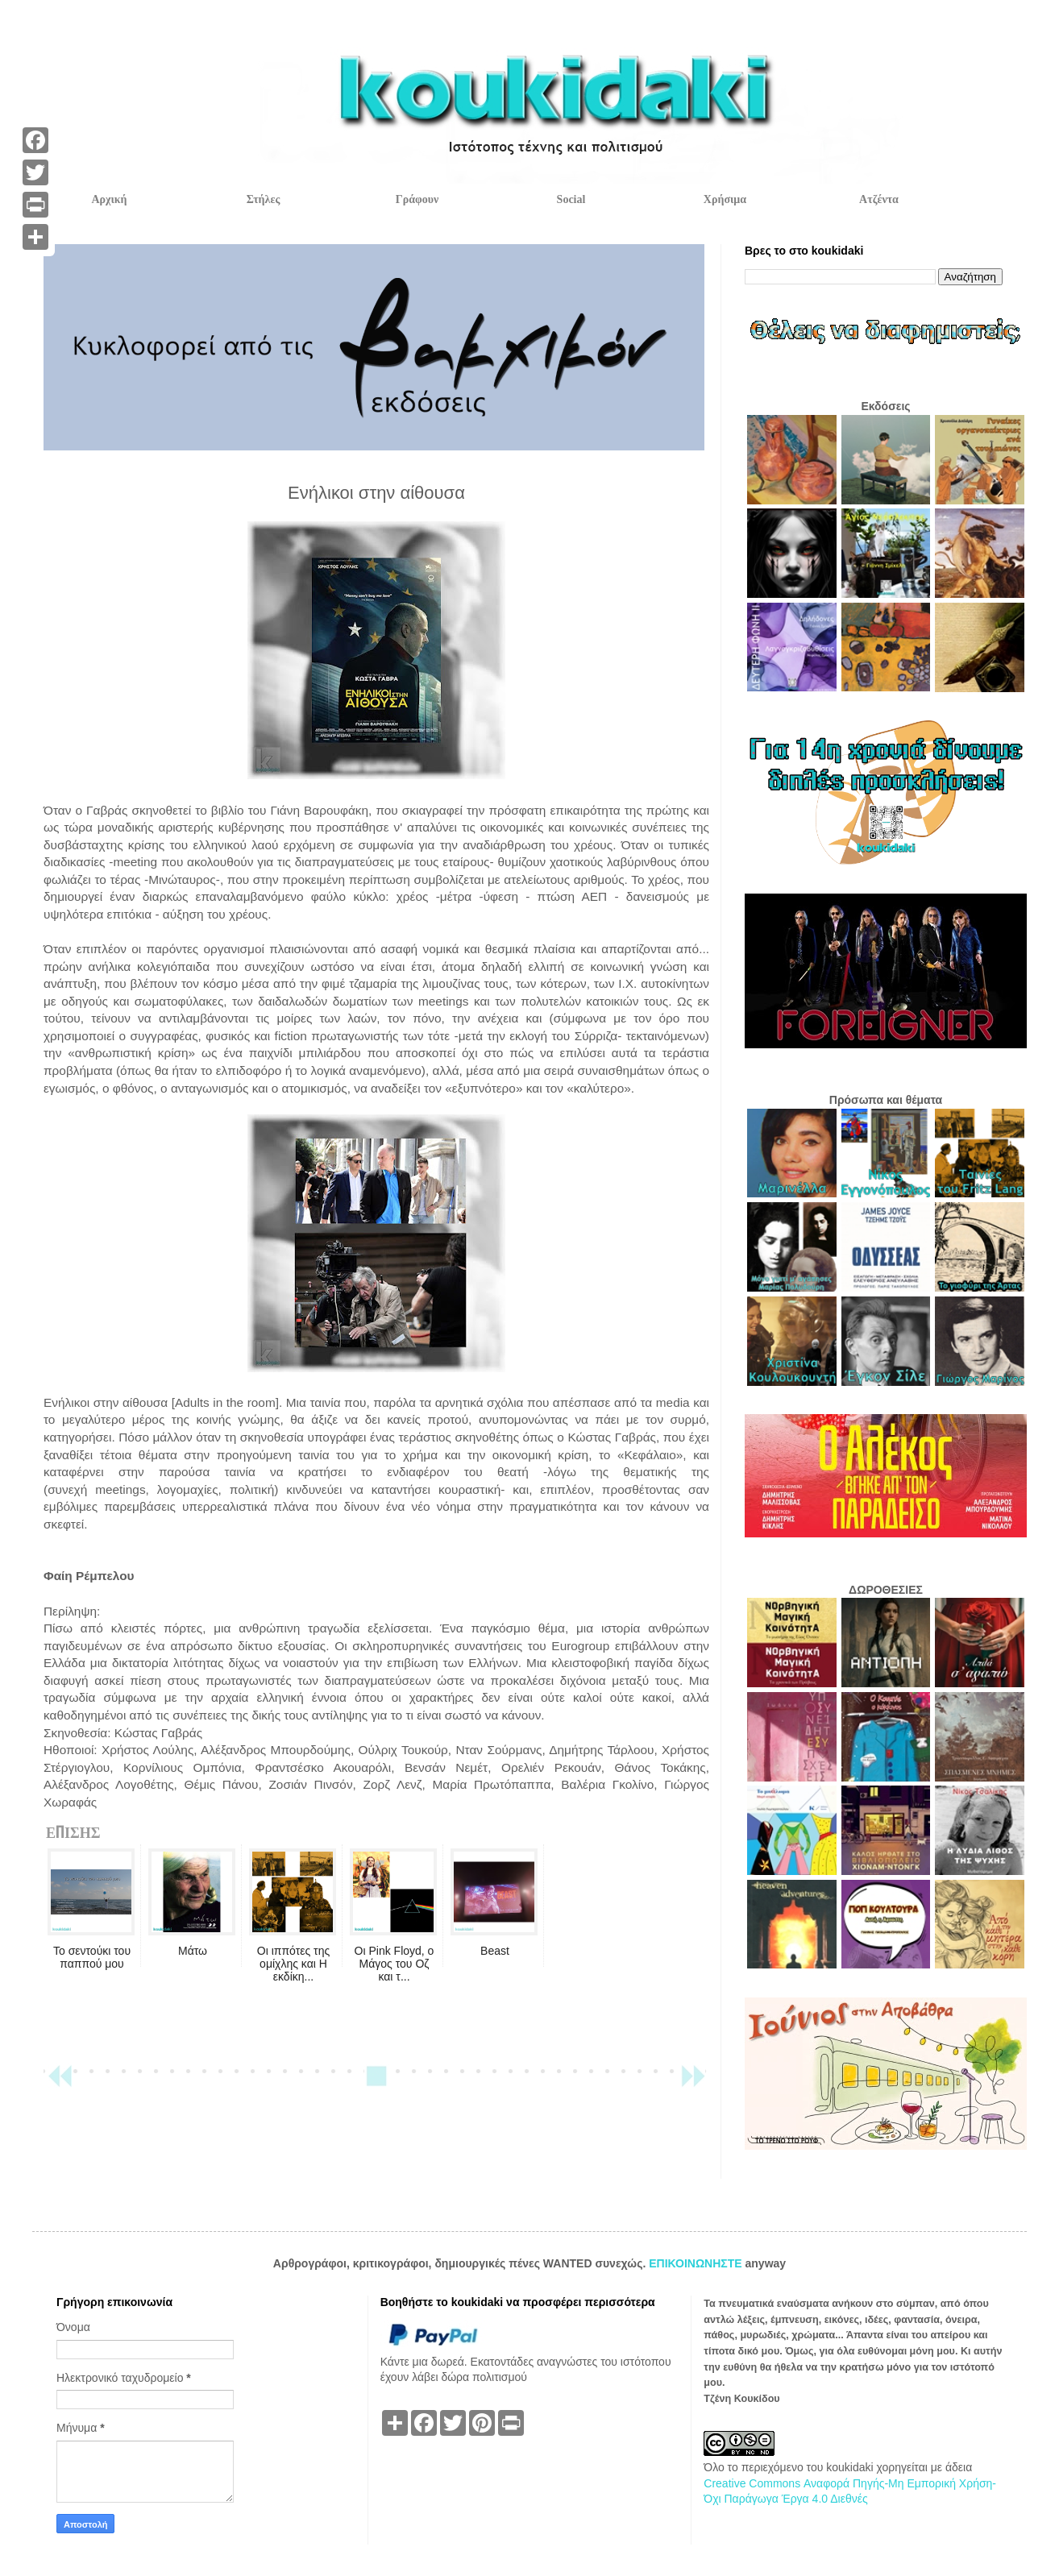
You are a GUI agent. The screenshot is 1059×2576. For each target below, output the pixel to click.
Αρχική (109, 199)
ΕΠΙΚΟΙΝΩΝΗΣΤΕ (697, 2263)
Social (571, 199)
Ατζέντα (879, 199)
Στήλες (263, 199)
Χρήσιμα (725, 199)
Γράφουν (417, 199)
